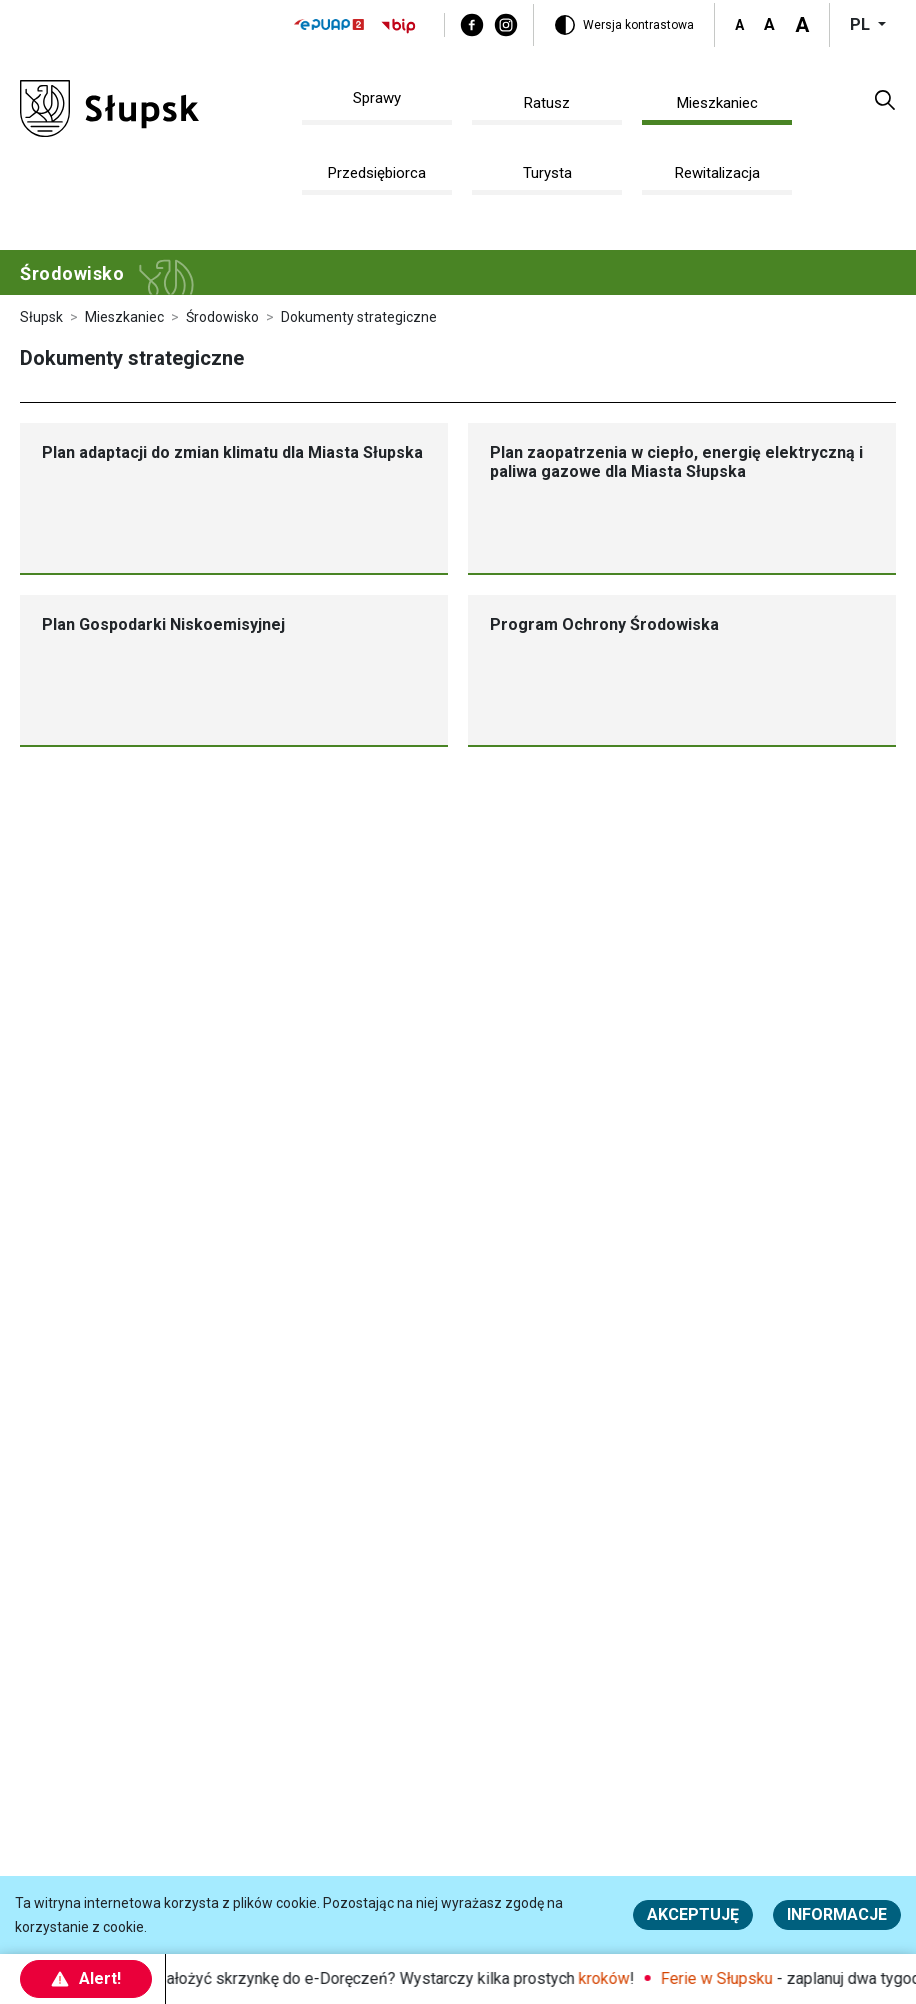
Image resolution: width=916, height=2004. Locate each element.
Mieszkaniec (124, 317)
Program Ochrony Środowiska (604, 624)
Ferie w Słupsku (724, 1978)
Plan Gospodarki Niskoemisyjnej (163, 624)
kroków (611, 1978)
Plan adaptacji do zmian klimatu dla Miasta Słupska (232, 452)
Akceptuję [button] (693, 1914)
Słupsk (41, 317)
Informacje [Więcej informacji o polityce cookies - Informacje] (837, 1914)
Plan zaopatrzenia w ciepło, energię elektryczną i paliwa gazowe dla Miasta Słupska (676, 462)
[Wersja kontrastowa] (624, 25)
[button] (885, 99)
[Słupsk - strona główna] (109, 107)
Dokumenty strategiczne (359, 317)
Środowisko (222, 317)
